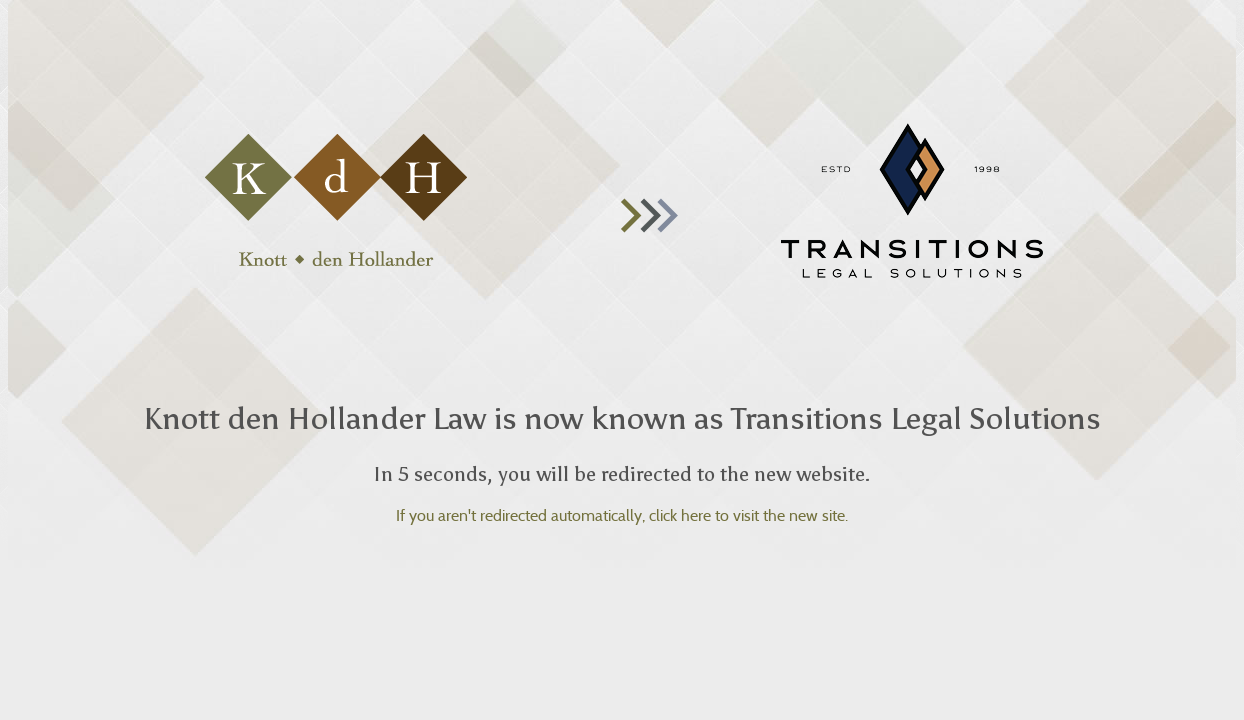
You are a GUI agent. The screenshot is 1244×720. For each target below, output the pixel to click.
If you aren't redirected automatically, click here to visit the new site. (622, 515)
